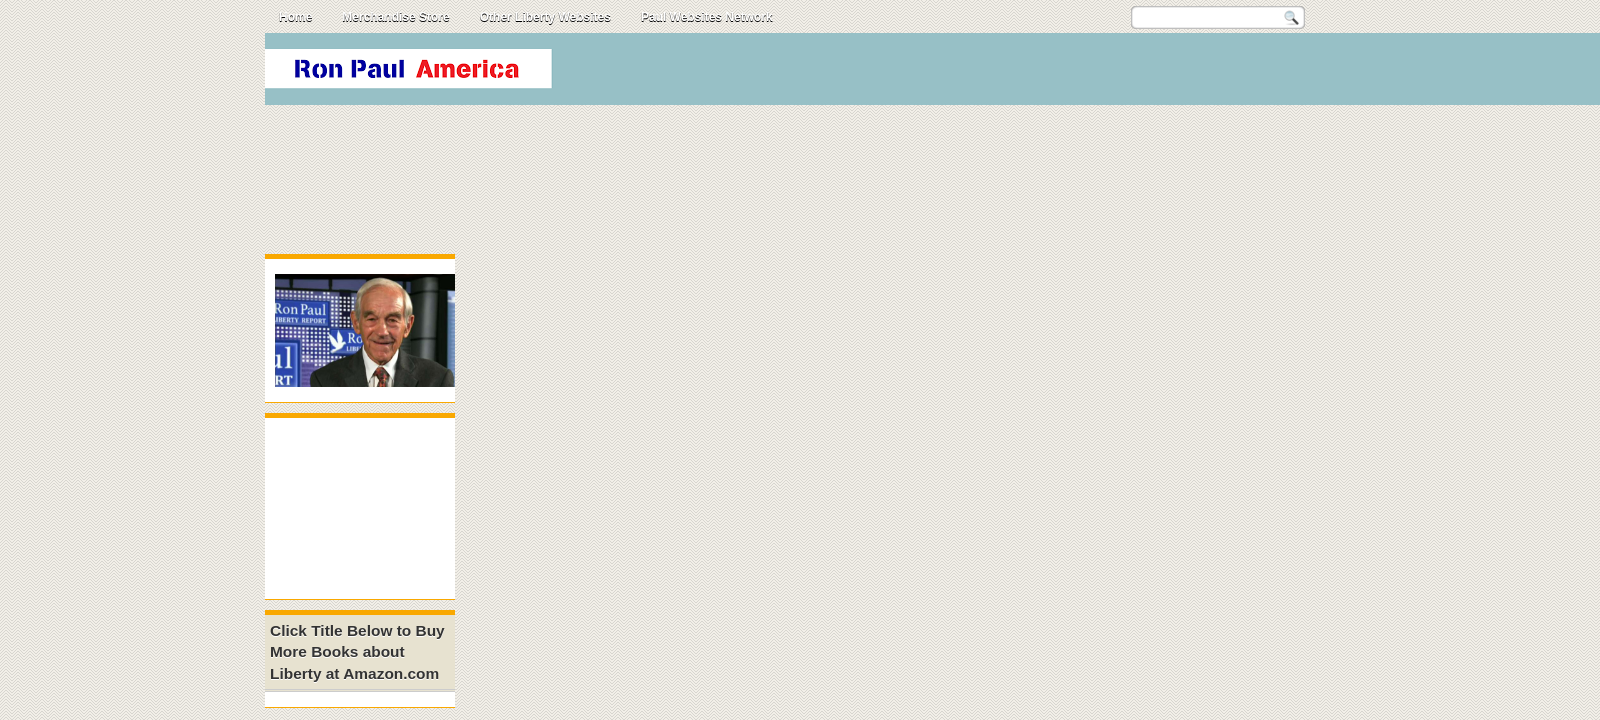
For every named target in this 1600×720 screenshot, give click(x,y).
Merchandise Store (395, 17)
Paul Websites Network (707, 17)
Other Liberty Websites (545, 17)
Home (295, 17)
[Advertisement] (831, 119)
